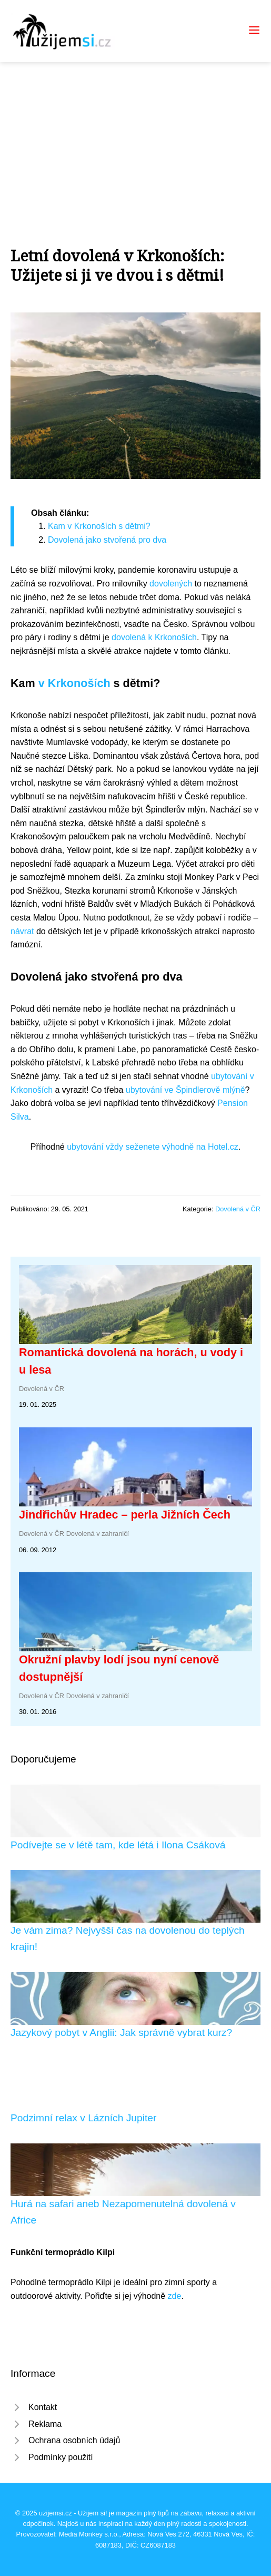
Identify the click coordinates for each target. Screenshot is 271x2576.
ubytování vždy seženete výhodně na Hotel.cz (152, 1146)
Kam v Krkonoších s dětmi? (99, 526)
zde (175, 2295)
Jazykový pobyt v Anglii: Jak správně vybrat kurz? (121, 2032)
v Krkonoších (74, 683)
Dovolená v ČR (237, 1209)
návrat (22, 931)
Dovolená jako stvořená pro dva (107, 539)
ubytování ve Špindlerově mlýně (185, 1089)
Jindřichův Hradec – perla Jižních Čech (124, 1514)
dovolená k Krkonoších (154, 637)
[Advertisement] (135, 141)
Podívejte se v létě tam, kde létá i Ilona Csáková (118, 1844)
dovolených (170, 583)
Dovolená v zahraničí (97, 1533)
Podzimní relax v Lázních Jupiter (83, 2117)
